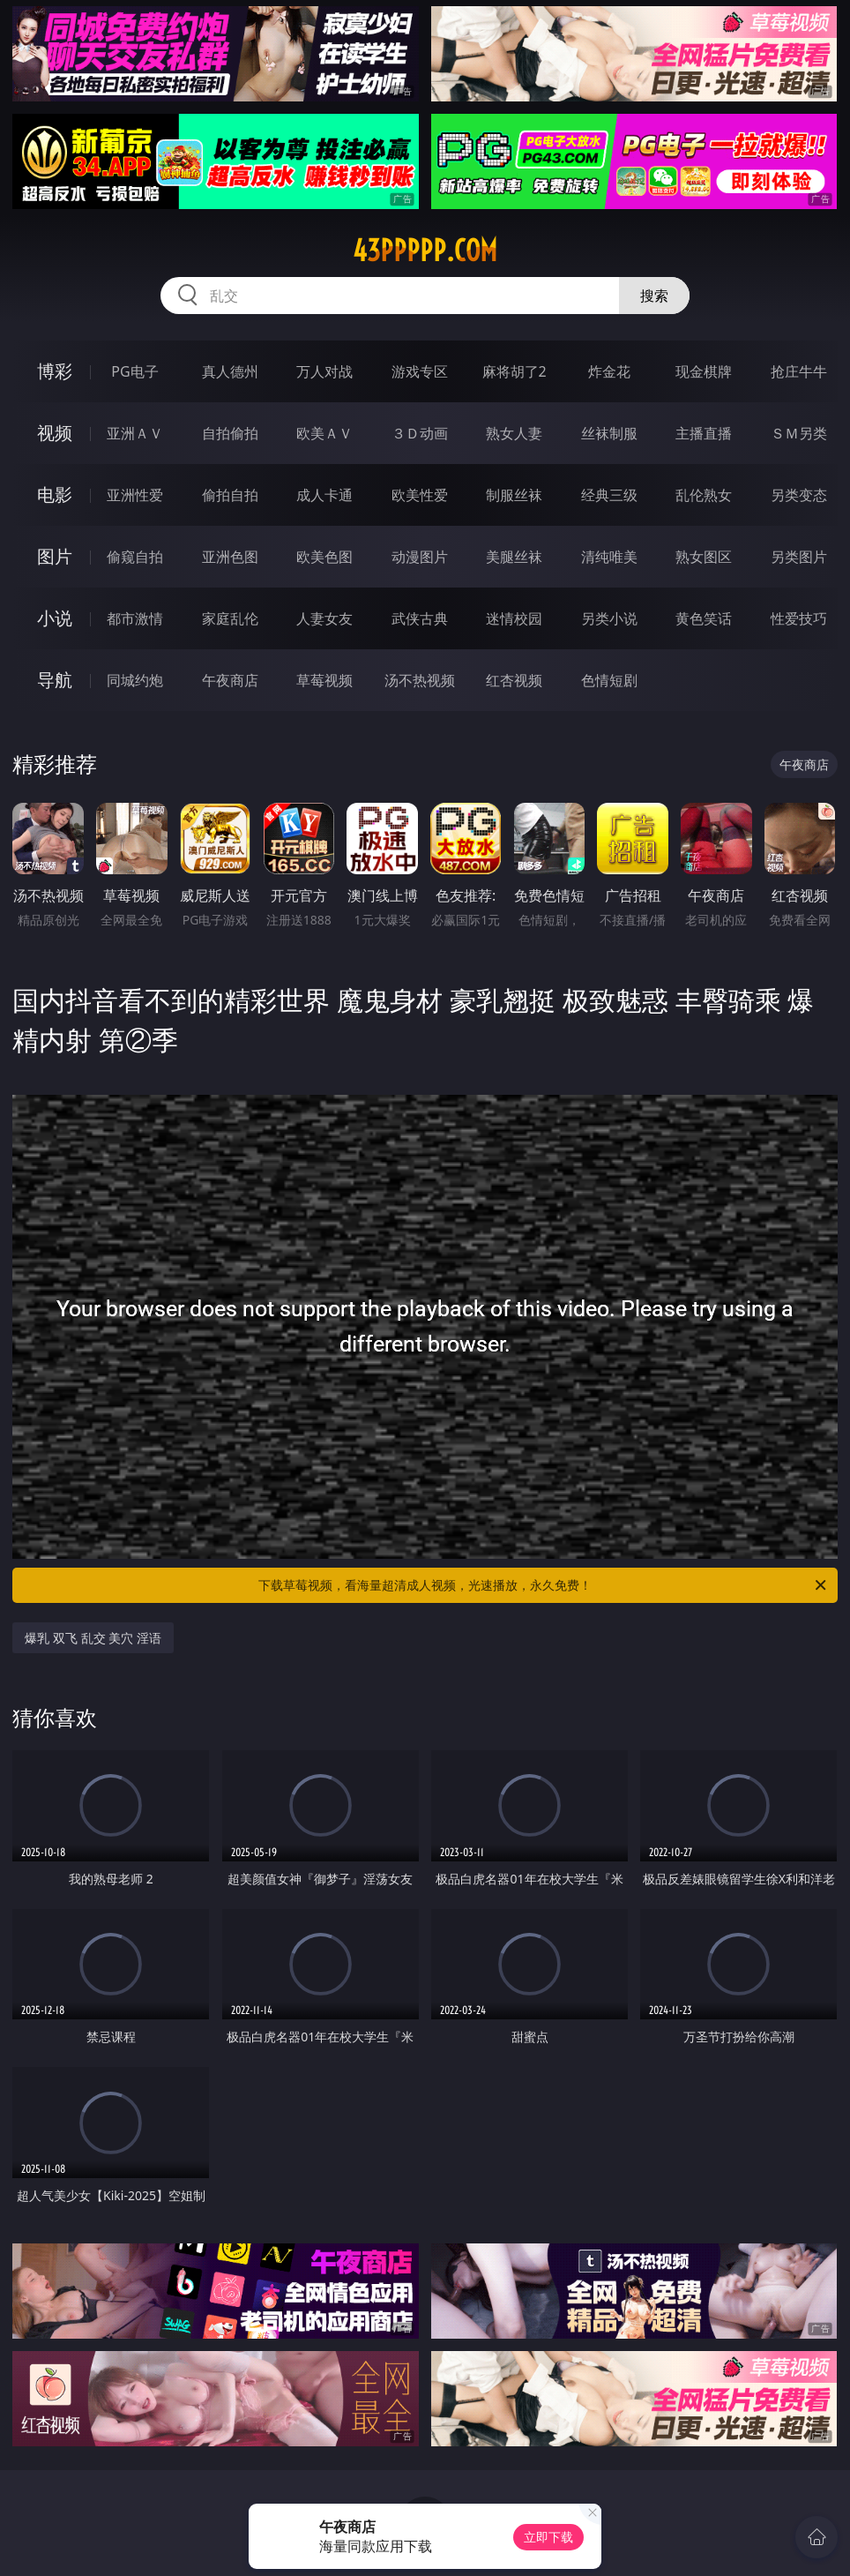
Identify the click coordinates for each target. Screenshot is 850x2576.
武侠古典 (419, 618)
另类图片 (799, 556)
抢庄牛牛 (799, 371)
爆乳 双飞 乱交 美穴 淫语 (93, 1637)
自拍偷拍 (230, 433)
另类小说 (609, 618)
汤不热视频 (419, 680)
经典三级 (609, 495)
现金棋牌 (703, 371)
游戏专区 (419, 371)
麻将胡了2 (514, 371)
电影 (54, 494)
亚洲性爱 (135, 495)
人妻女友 (324, 618)
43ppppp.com (425, 250)
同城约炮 (135, 680)
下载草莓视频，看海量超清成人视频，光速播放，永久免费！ (543, 1585)
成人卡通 (324, 495)
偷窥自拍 (135, 556)
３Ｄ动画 (419, 433)
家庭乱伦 (230, 618)
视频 (54, 433)
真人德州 (230, 371)
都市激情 (135, 618)
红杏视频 (514, 680)
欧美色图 (324, 556)
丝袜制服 (609, 433)
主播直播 (703, 433)
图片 (54, 556)
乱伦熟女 (703, 495)
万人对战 (324, 371)
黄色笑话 (703, 618)
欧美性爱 (419, 495)
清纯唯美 (609, 556)
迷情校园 (514, 618)
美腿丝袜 (514, 556)
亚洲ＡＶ (135, 433)
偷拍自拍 (230, 495)
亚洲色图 (230, 556)
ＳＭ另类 (799, 433)
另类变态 (799, 495)
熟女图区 (703, 556)
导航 (54, 680)
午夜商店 (230, 680)
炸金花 (609, 371)
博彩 (54, 371)
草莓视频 (324, 680)
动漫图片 (419, 556)
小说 (54, 618)
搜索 (654, 295)
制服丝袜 (514, 495)
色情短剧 (609, 680)
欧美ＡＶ (324, 433)
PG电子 (134, 371)
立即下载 (548, 2536)
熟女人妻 (514, 433)
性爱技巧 (799, 618)
